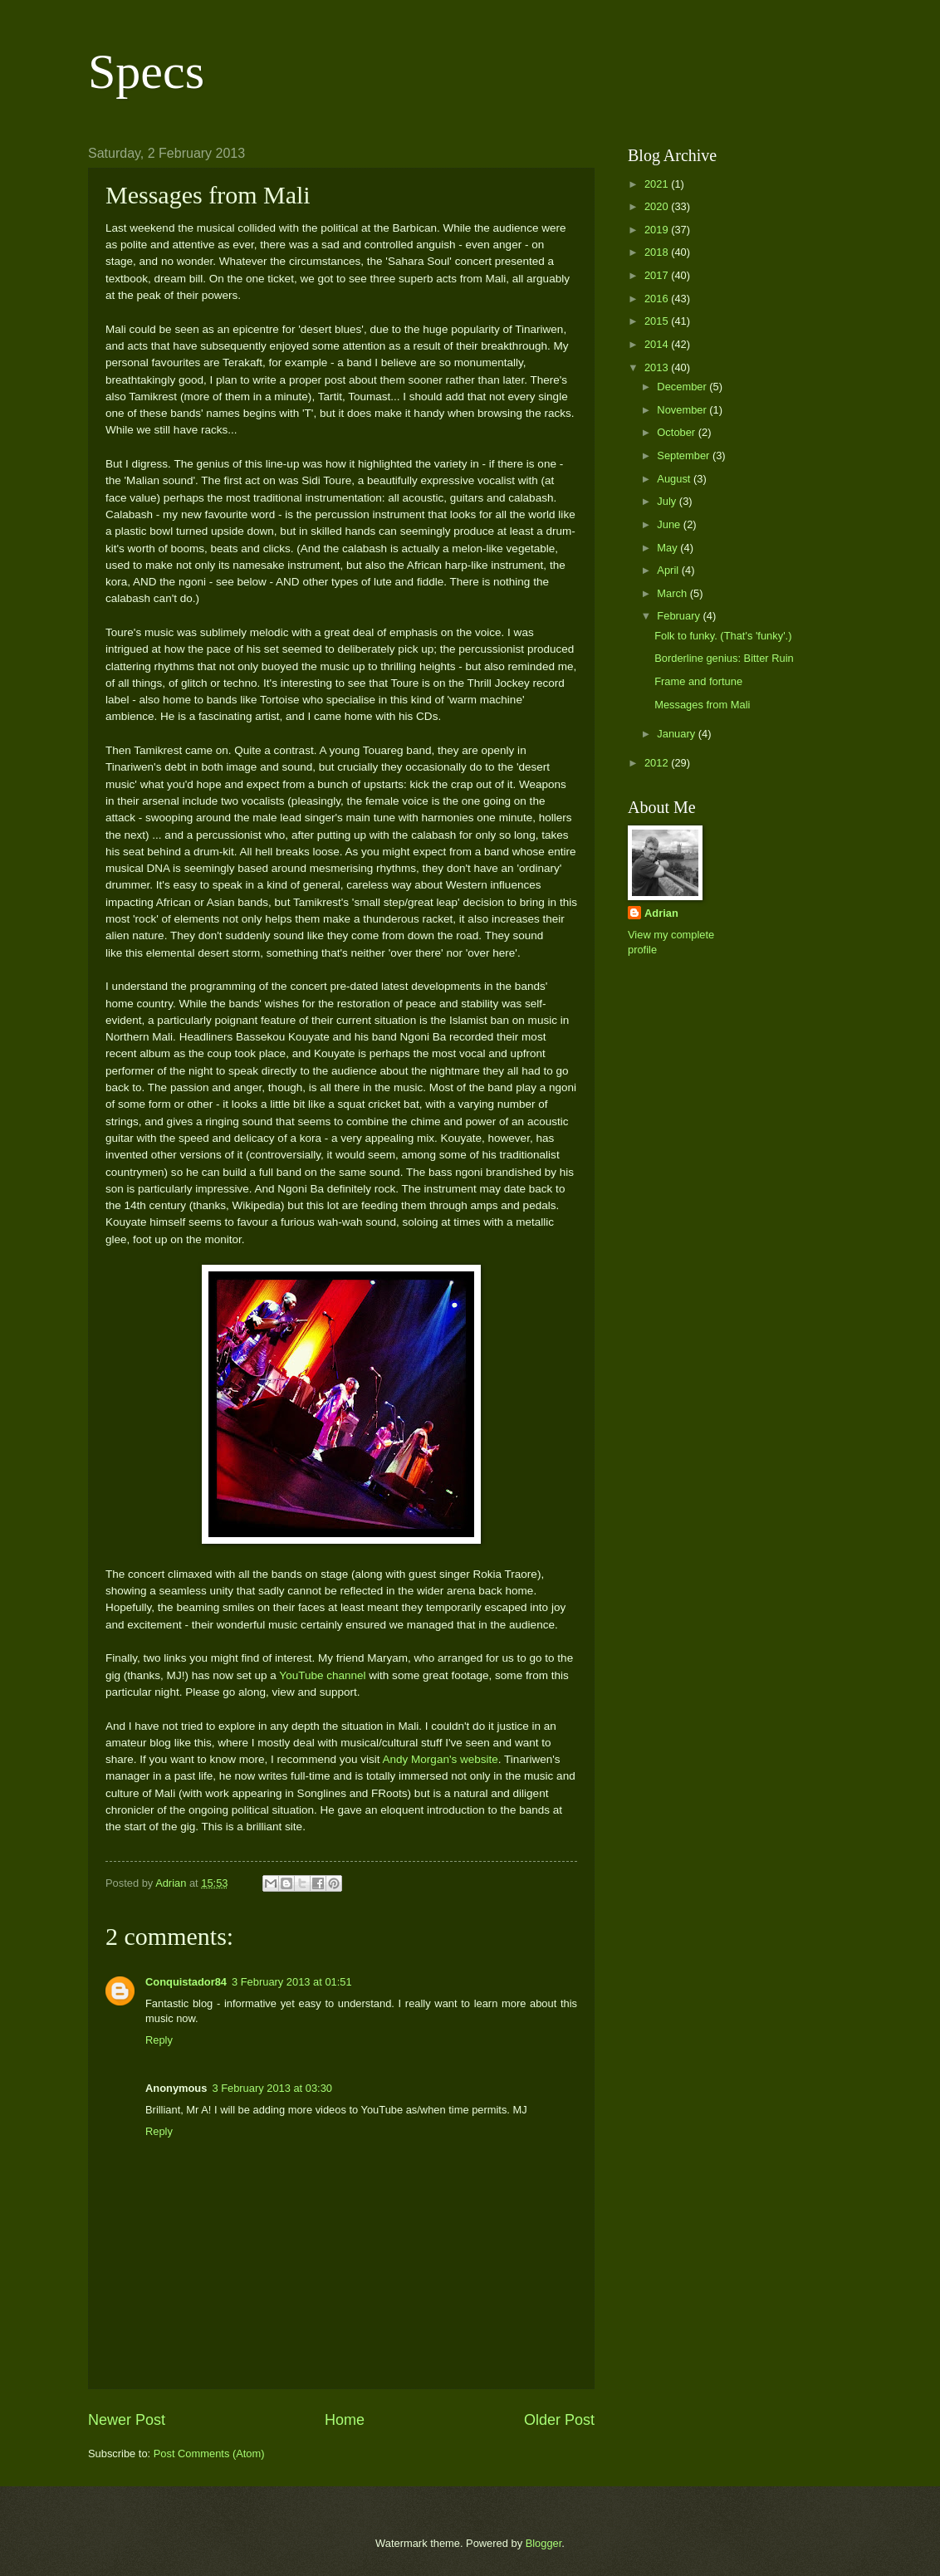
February (680, 616)
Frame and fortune (698, 681)
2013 (657, 367)
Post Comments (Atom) (209, 2453)
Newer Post (126, 2420)
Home (345, 2420)
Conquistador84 (186, 1982)
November (683, 410)
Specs (146, 71)
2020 (657, 206)
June (670, 524)
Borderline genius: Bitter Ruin (723, 658)
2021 (657, 184)
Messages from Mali (702, 704)
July (667, 501)
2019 (657, 229)
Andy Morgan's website (440, 1759)
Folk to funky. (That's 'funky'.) (722, 635)
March (673, 593)
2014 (657, 344)
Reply (159, 2040)
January (677, 733)
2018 (657, 252)
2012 (657, 763)
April (669, 570)
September (684, 455)
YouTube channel (322, 1675)
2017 (657, 275)
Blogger (544, 2543)
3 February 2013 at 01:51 (292, 1982)
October (677, 432)
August (675, 479)
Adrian (661, 913)
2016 (657, 298)
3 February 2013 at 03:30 (272, 2088)
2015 (657, 321)
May (668, 547)
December (683, 386)
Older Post (559, 2420)
